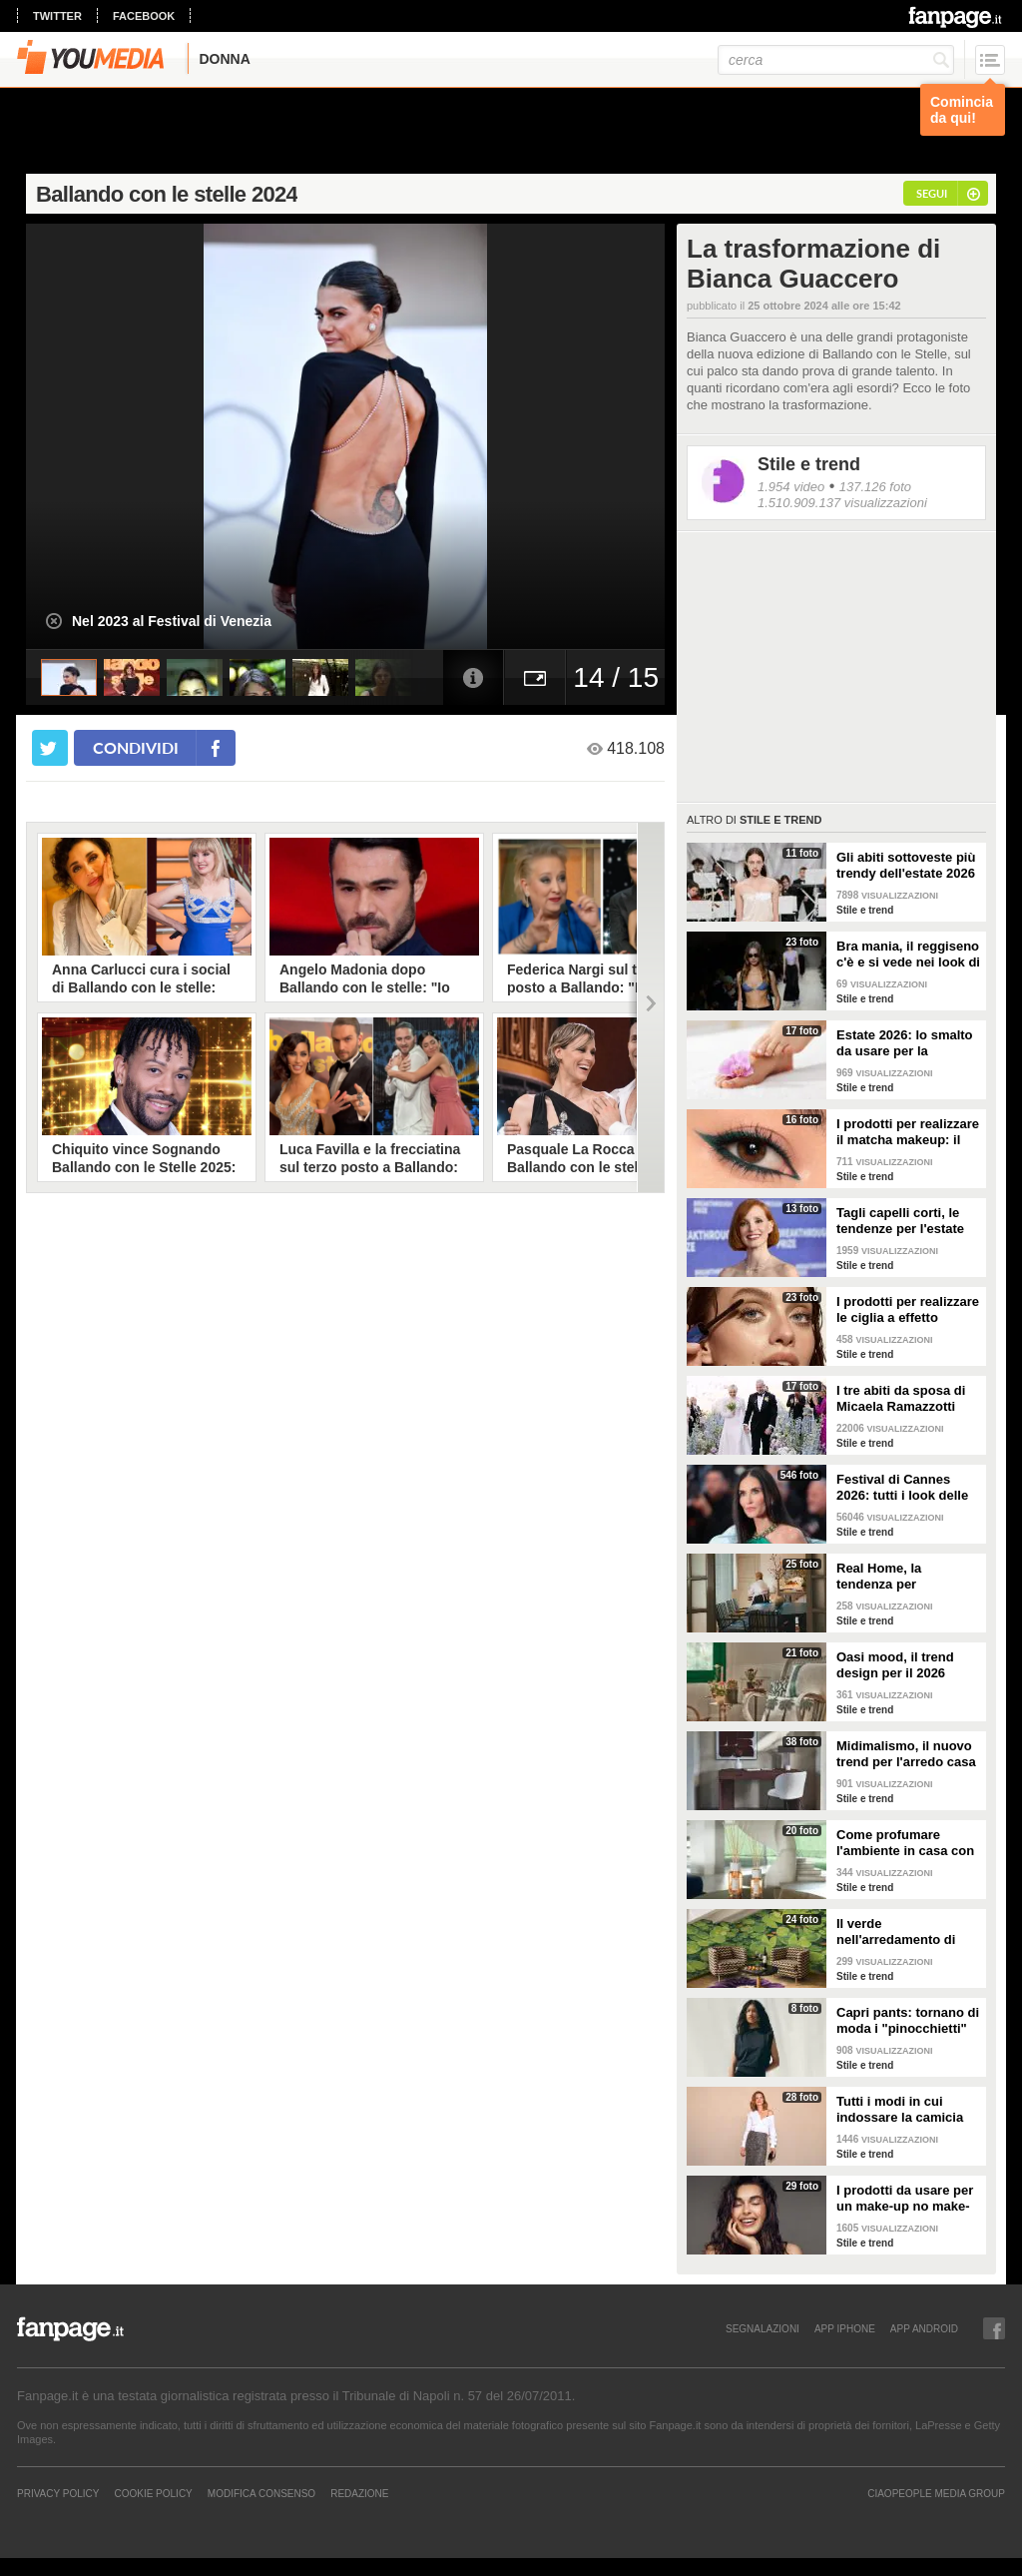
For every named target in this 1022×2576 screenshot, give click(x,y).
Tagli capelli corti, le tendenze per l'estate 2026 (900, 1221)
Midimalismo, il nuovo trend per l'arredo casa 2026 (906, 1754)
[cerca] (836, 60)
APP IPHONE (844, 2328)
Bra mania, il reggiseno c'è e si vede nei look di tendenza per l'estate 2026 (908, 954)
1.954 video (791, 486)
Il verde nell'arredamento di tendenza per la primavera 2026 (895, 1932)
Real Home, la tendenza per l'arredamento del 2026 (906, 1577)
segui (931, 193)
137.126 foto (875, 486)
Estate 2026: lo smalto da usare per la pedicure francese (904, 1043)
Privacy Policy (58, 2493)
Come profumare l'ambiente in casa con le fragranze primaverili (907, 1843)
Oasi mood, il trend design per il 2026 (895, 1664)
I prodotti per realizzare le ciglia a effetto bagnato (907, 1310)
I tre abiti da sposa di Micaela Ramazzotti (900, 1398)
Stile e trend (809, 464)
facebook (144, 16)
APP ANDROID (924, 2328)
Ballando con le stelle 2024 (166, 194)
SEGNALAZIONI (762, 2328)
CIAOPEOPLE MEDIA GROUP (936, 2493)
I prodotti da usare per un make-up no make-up (904, 2199)
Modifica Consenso (261, 2493)
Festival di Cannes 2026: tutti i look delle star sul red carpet (902, 1488)
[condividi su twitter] (50, 748)
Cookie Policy (153, 2493)
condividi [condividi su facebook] (136, 747)
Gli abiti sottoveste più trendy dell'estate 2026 (905, 865)
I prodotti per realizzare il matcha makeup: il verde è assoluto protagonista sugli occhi (907, 1132)
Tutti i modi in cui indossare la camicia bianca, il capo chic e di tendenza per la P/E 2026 (903, 2110)
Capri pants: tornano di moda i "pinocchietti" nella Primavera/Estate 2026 (907, 2021)
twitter (57, 16)
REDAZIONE (359, 2493)
